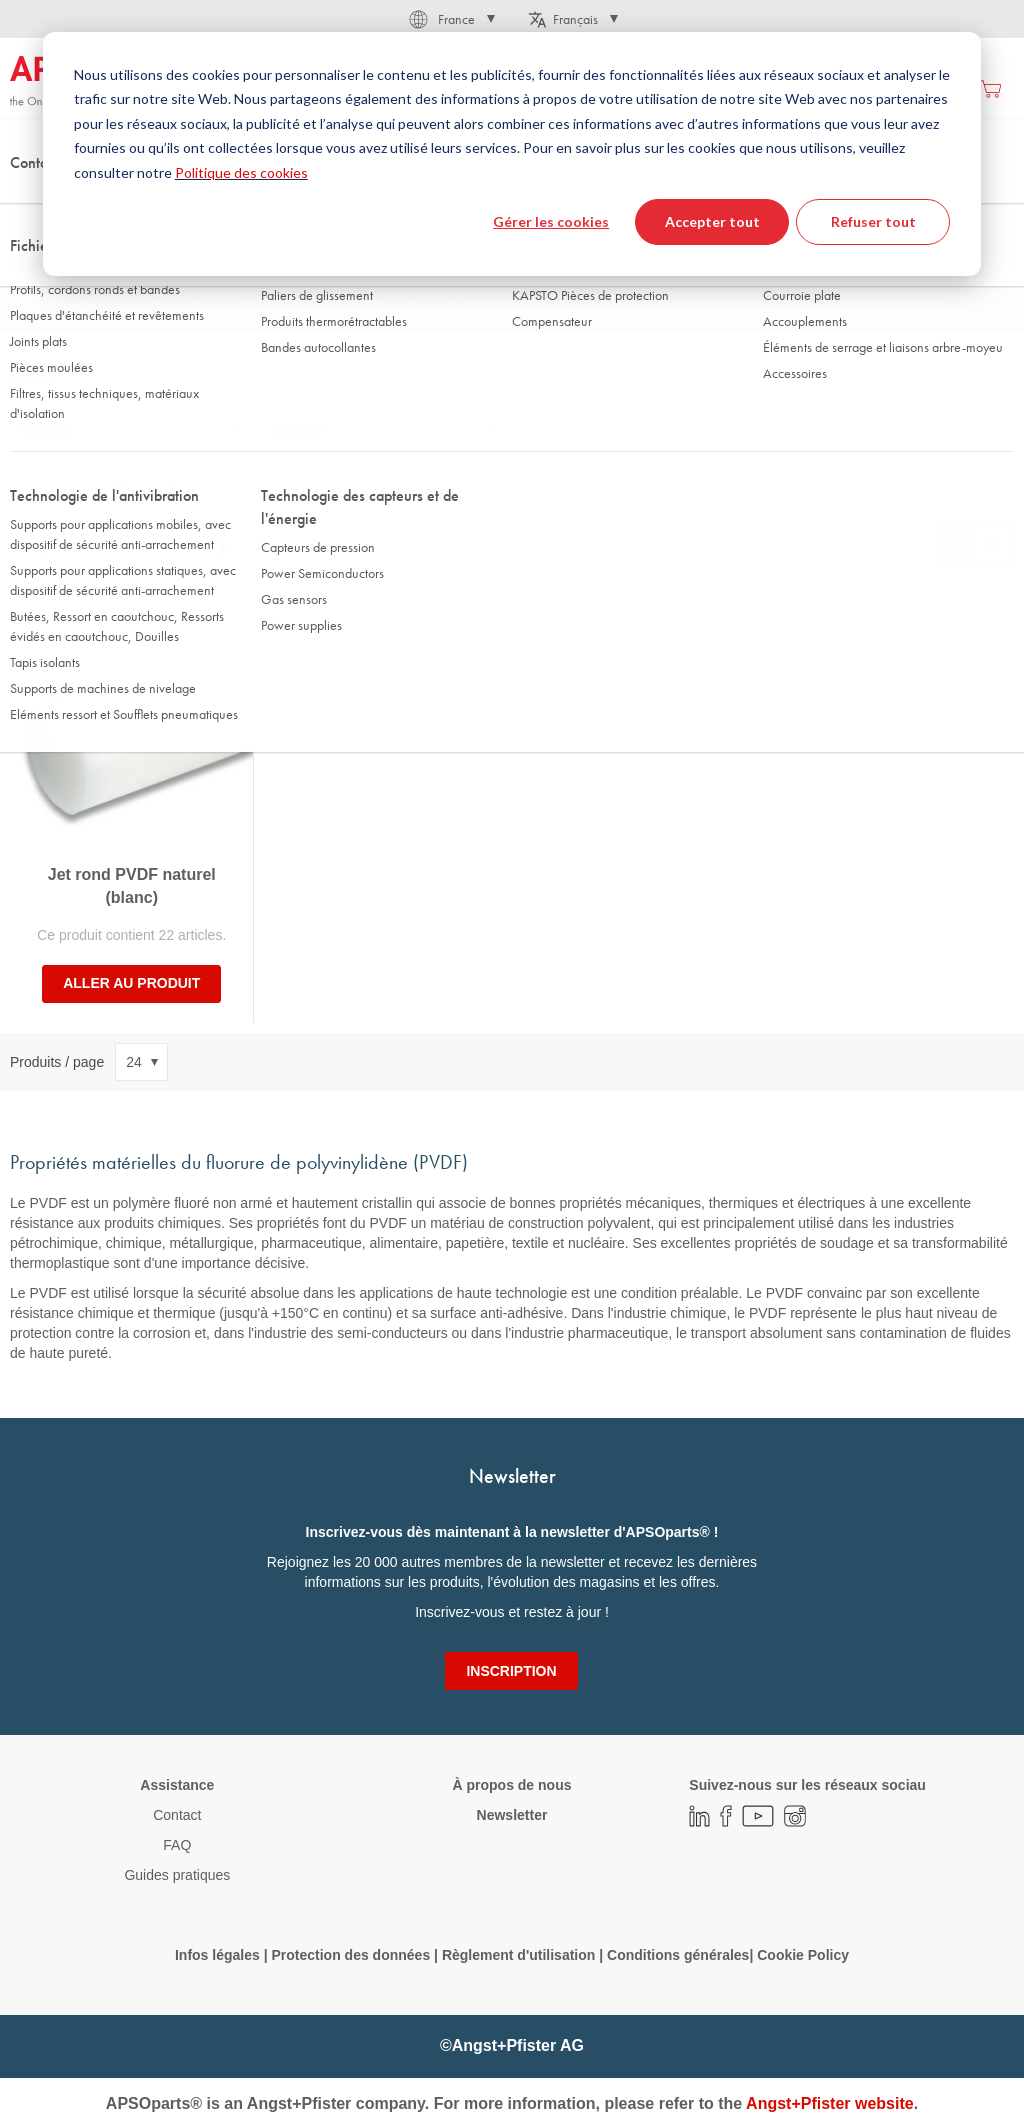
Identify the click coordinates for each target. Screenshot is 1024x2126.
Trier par (36, 546)
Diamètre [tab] (45, 430)
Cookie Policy (803, 1955)
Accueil (29, 199)
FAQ (177, 1845)
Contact (177, 1815)
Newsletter (512, 1815)
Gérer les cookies (551, 221)
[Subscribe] (511, 1671)
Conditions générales (678, 1955)
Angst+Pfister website (830, 2103)
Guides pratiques (177, 1875)
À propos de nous (511, 1785)
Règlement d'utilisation (518, 1955)
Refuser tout (873, 221)
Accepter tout (712, 221)
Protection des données (350, 1955)
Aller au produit (131, 983)
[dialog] (512, 154)
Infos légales (217, 1955)
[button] (450, 19)
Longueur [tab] (300, 430)
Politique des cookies (241, 172)
